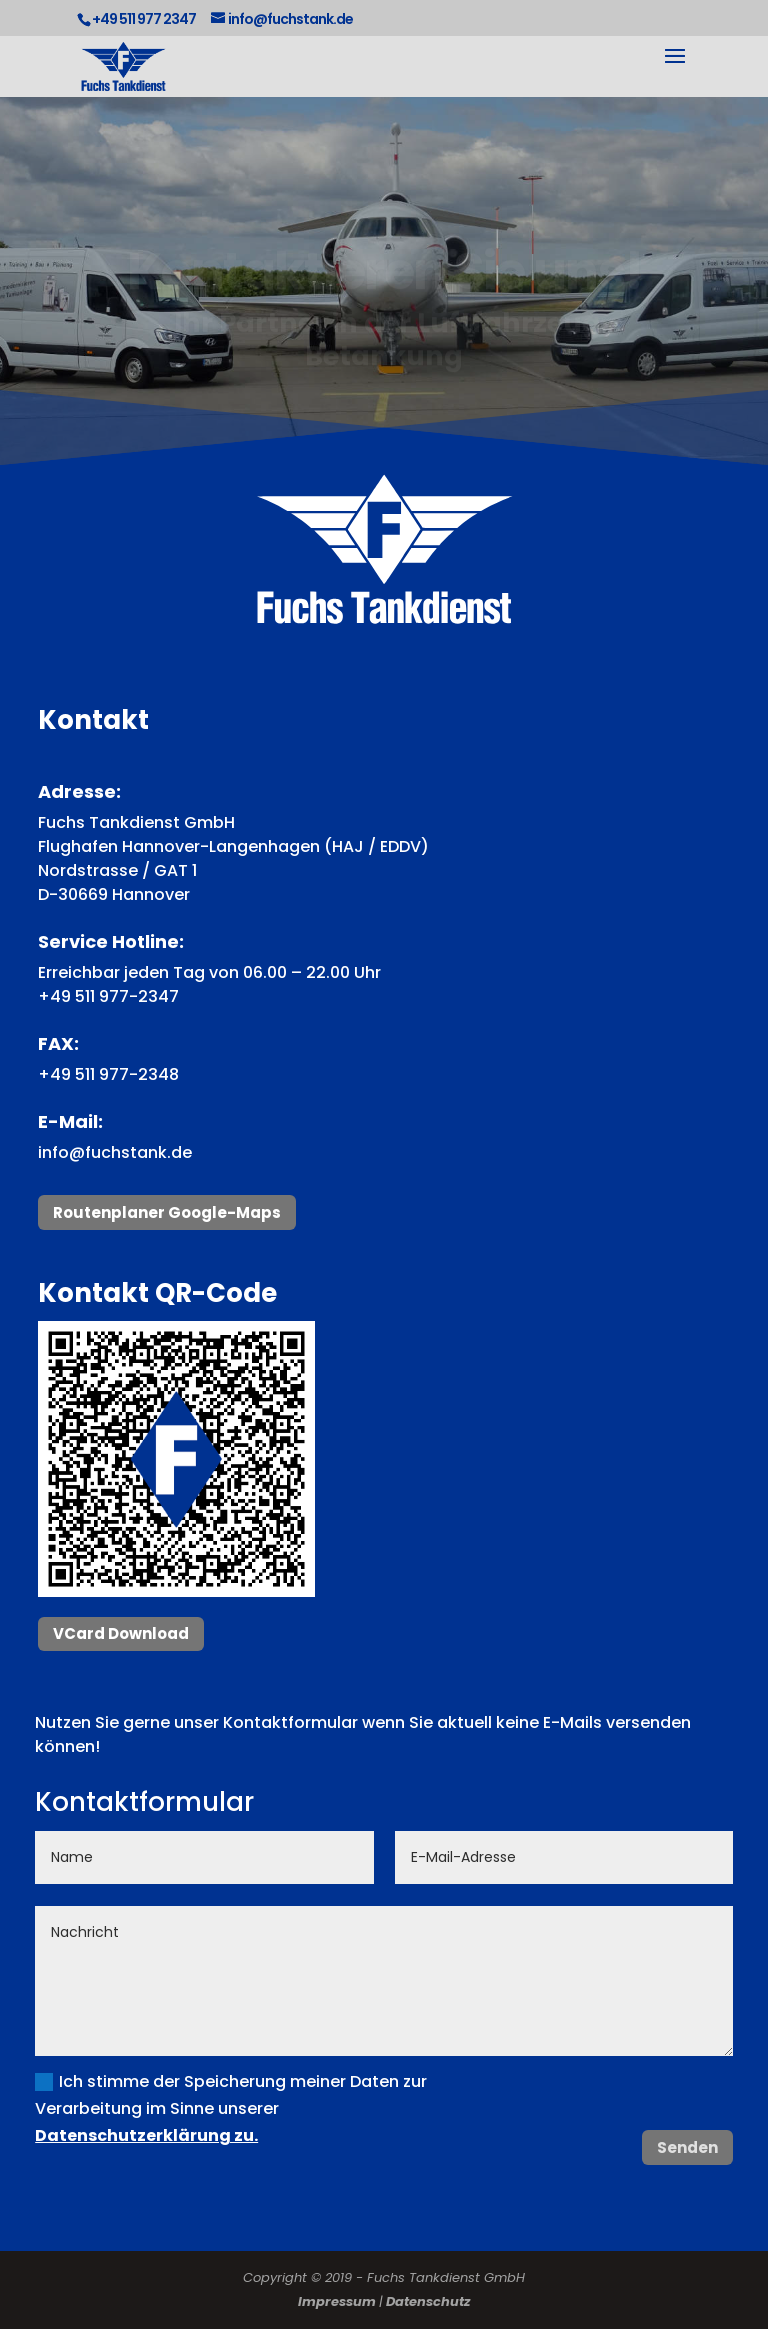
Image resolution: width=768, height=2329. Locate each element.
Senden (687, 2147)
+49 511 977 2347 (144, 19)
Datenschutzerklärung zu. (146, 2135)
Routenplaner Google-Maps (167, 1212)
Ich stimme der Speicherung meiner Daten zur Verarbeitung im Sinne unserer (231, 2108)
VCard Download (121, 1633)
